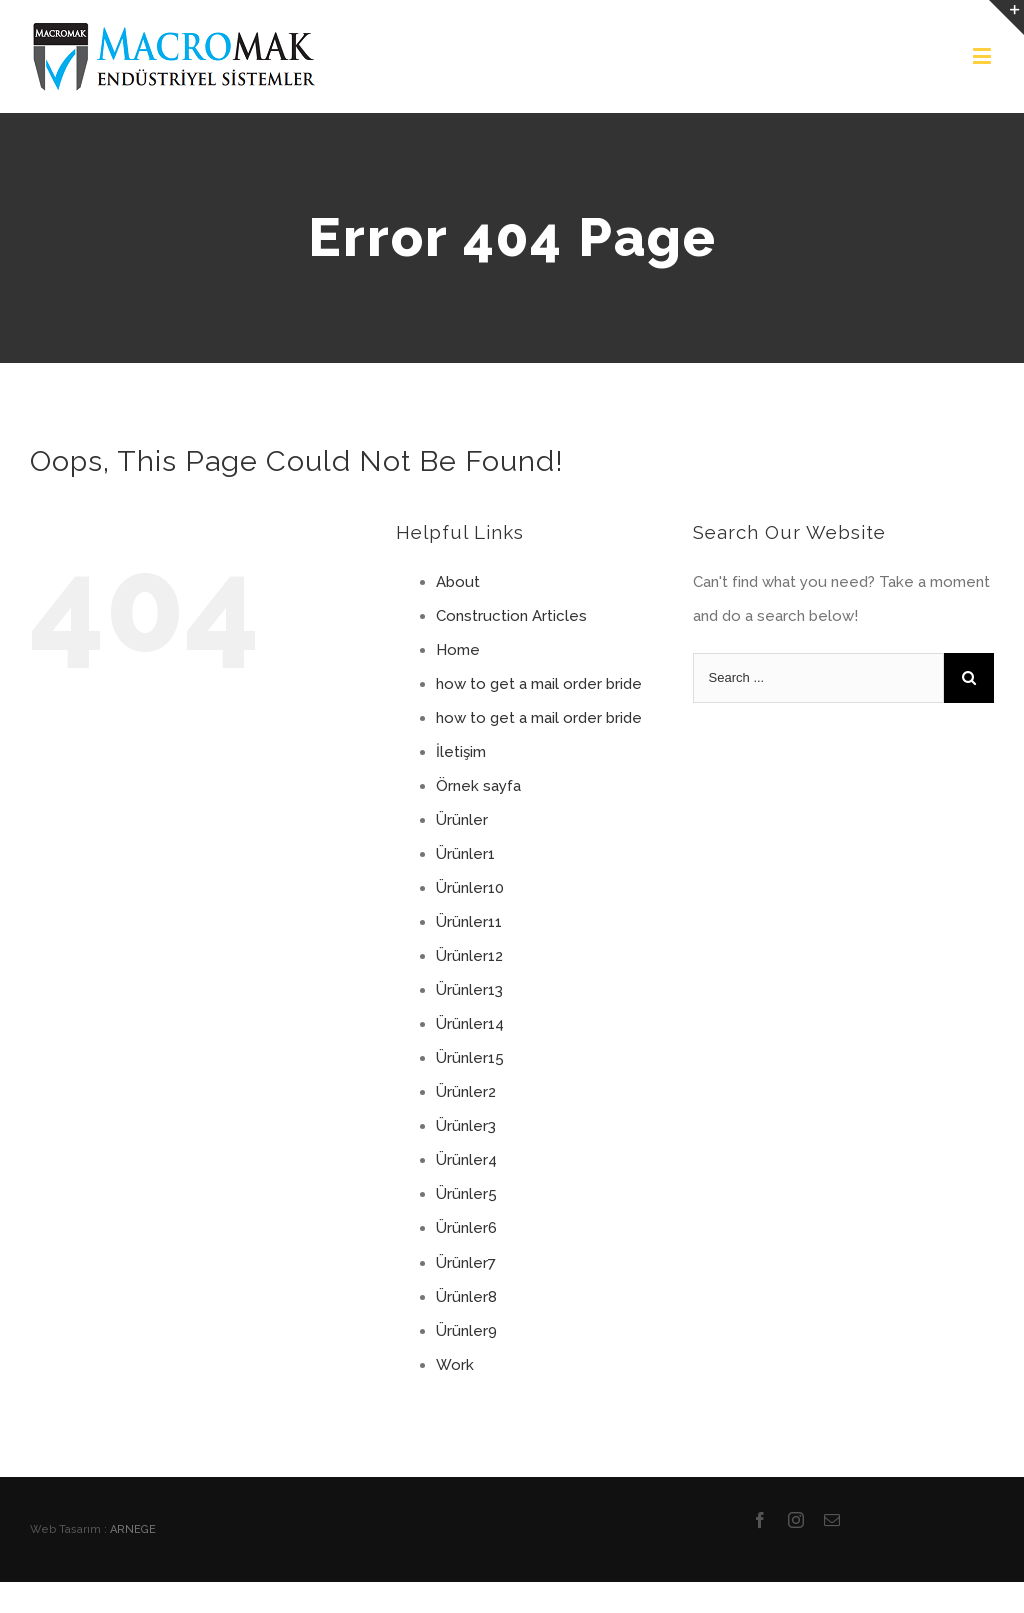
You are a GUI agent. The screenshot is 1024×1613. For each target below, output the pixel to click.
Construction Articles (511, 616)
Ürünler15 (470, 1058)
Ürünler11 (469, 922)
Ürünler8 (466, 1297)
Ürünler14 (470, 1024)
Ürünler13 (469, 990)
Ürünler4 (466, 1160)
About (458, 582)
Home (458, 650)
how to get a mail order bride (539, 684)
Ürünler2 (466, 1092)
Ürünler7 (466, 1263)
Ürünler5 (466, 1194)
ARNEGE (133, 1529)
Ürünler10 (470, 888)
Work (455, 1365)
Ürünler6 (466, 1228)
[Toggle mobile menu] (983, 55)
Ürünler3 (466, 1126)
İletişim (461, 752)
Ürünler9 (466, 1331)
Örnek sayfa (478, 786)
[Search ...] (818, 678)
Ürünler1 (465, 854)
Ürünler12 (469, 956)
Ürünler (462, 820)
